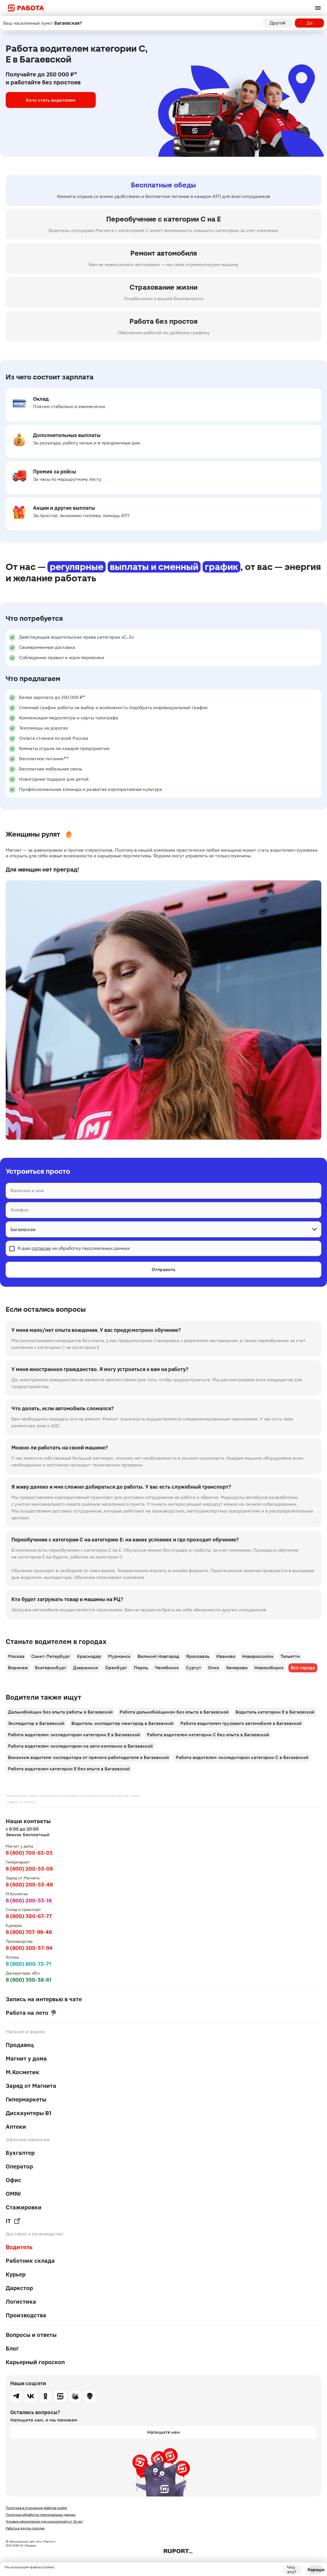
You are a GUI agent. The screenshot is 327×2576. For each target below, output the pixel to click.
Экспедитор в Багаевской (36, 1723)
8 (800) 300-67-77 (29, 1916)
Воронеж (18, 1667)
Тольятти (290, 1656)
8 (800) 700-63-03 (29, 1853)
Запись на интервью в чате (44, 1999)
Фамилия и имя (27, 1191)
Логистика (21, 2301)
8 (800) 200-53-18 (29, 1901)
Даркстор (19, 2288)
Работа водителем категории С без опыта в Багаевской (208, 1734)
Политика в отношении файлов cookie (36, 2508)
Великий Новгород (158, 1656)
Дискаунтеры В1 (28, 2113)
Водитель (19, 2247)
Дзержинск (85, 1667)
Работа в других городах (25, 2528)
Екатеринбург (50, 1667)
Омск (213, 1667)
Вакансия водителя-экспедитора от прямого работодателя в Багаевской (88, 1757)
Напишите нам (163, 2432)
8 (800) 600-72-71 (28, 1964)
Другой (278, 23)
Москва (16, 1656)
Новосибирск (269, 1667)
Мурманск (119, 1656)
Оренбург (116, 1667)
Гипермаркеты (26, 2099)
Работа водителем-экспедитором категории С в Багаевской (242, 1757)
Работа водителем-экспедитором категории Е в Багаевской (74, 1734)
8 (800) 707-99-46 (29, 1932)
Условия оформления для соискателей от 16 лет (44, 2521)
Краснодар (89, 1656)
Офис (13, 2180)
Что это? (291, 2569)
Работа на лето (31, 2012)
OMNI (13, 2193)
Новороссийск (258, 1656)
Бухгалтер (20, 2152)
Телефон (19, 1210)
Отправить (163, 1269)
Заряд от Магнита (31, 2085)
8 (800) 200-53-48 (29, 1885)
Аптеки (16, 2126)
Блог (12, 2348)
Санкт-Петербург (50, 1656)
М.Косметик (22, 2072)
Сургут (193, 1667)
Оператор (19, 2166)
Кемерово (236, 1667)
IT (13, 2221)
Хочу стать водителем (45, 100)
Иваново (225, 1656)
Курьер (16, 2274)
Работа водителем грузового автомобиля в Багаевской (241, 1723)
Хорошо (315, 2569)
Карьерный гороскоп (35, 2362)
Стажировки (23, 2207)
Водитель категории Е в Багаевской (275, 1712)
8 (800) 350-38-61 (28, 1980)
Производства (26, 2315)
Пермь (141, 1667)
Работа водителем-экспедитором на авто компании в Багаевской (80, 1746)
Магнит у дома (26, 2058)
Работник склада (30, 2260)
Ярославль (197, 1656)
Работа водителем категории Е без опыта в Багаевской (69, 1768)
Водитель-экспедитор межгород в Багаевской (122, 1723)
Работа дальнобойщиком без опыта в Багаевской (174, 1712)
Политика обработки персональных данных (41, 2515)
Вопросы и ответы (31, 2334)
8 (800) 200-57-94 (29, 1948)
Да (310, 23)
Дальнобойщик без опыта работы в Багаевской (60, 1712)
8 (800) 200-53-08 (29, 1869)
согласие (41, 1248)
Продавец (20, 2045)
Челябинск (167, 1667)
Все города (303, 1667)
